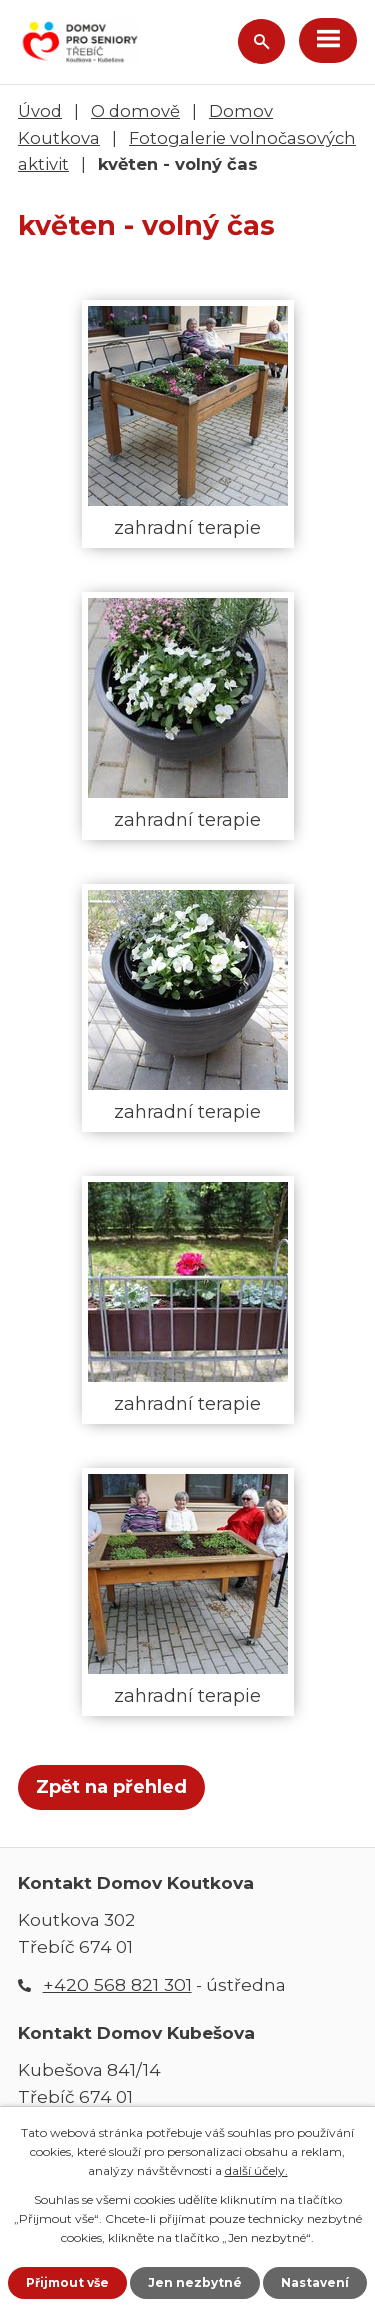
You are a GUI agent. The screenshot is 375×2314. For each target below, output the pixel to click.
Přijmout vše (67, 2282)
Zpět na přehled (111, 1787)
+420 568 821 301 (117, 1984)
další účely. (256, 2170)
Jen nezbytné (195, 2282)
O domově (135, 111)
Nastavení (315, 2282)
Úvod (40, 111)
